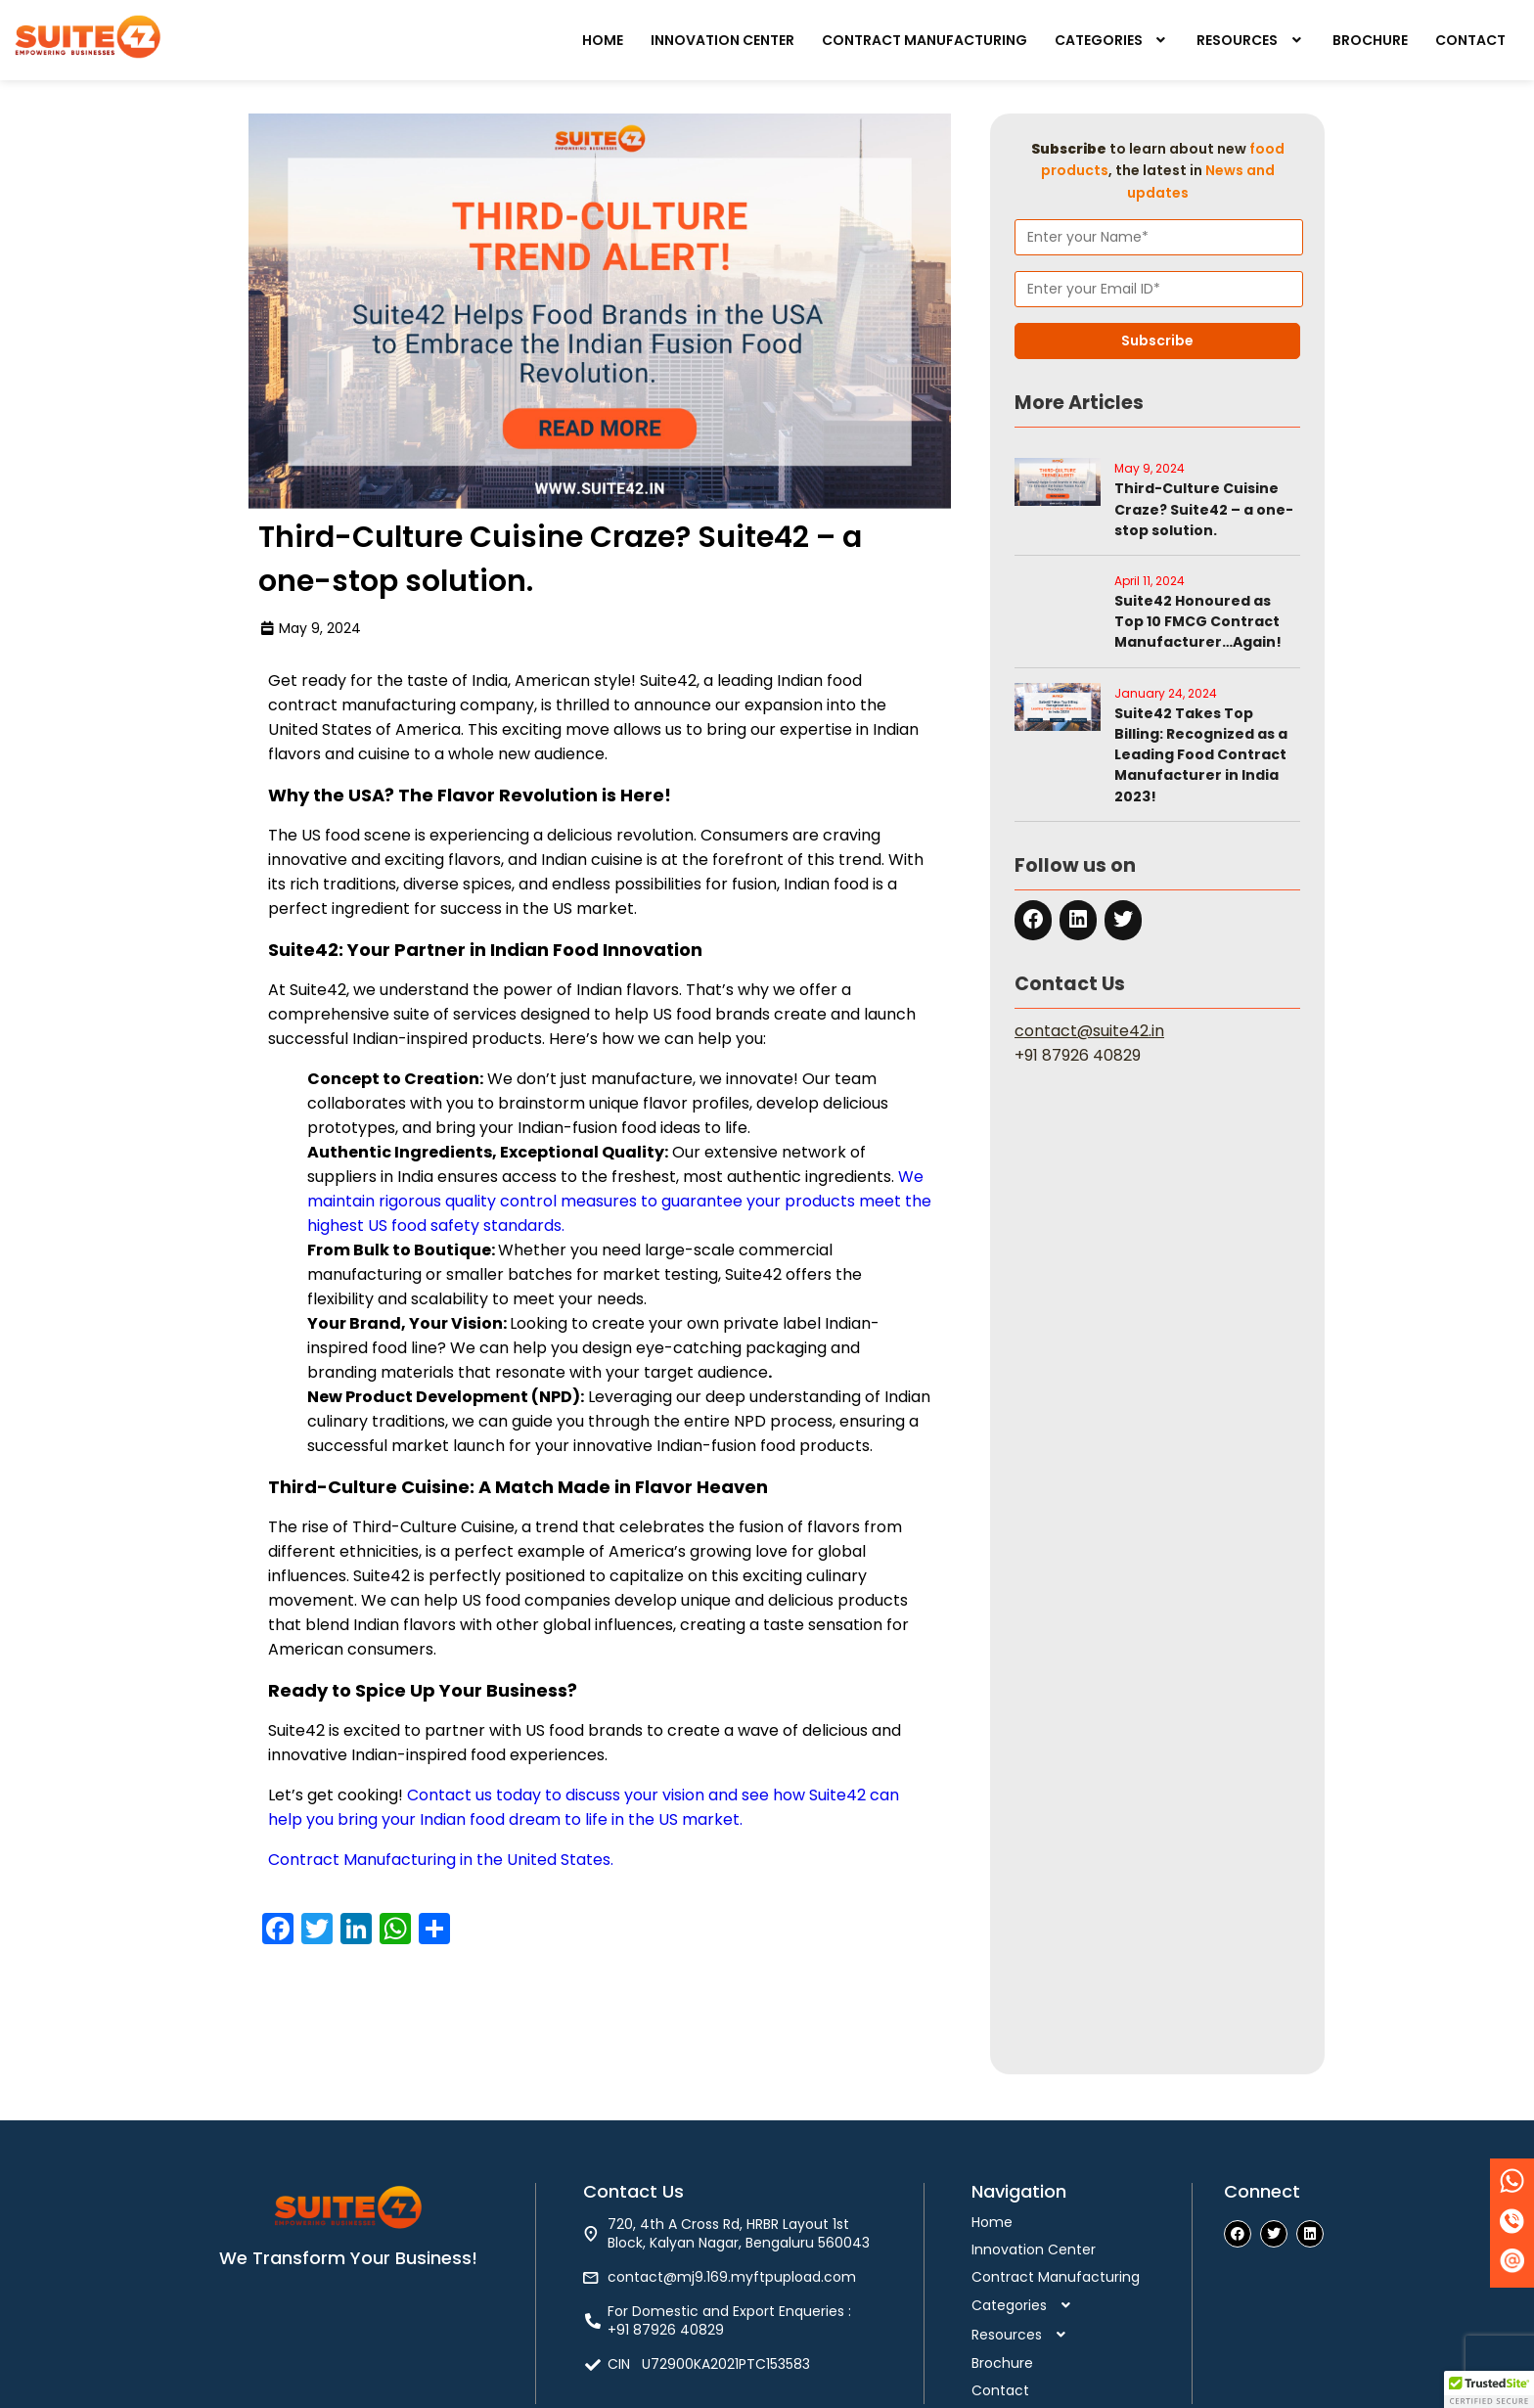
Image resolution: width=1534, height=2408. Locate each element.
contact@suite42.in (1089, 1031)
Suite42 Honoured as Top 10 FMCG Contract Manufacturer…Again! (1198, 621)
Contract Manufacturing (924, 40)
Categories (1112, 40)
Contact (1470, 40)
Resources (1250, 40)
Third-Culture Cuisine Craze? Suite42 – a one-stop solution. (1203, 508)
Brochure (1370, 40)
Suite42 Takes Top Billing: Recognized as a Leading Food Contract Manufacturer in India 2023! (1200, 755)
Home (602, 40)
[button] (1112, 40)
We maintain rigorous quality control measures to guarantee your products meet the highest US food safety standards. (619, 1201)
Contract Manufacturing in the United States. (440, 1859)
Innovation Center (722, 40)
